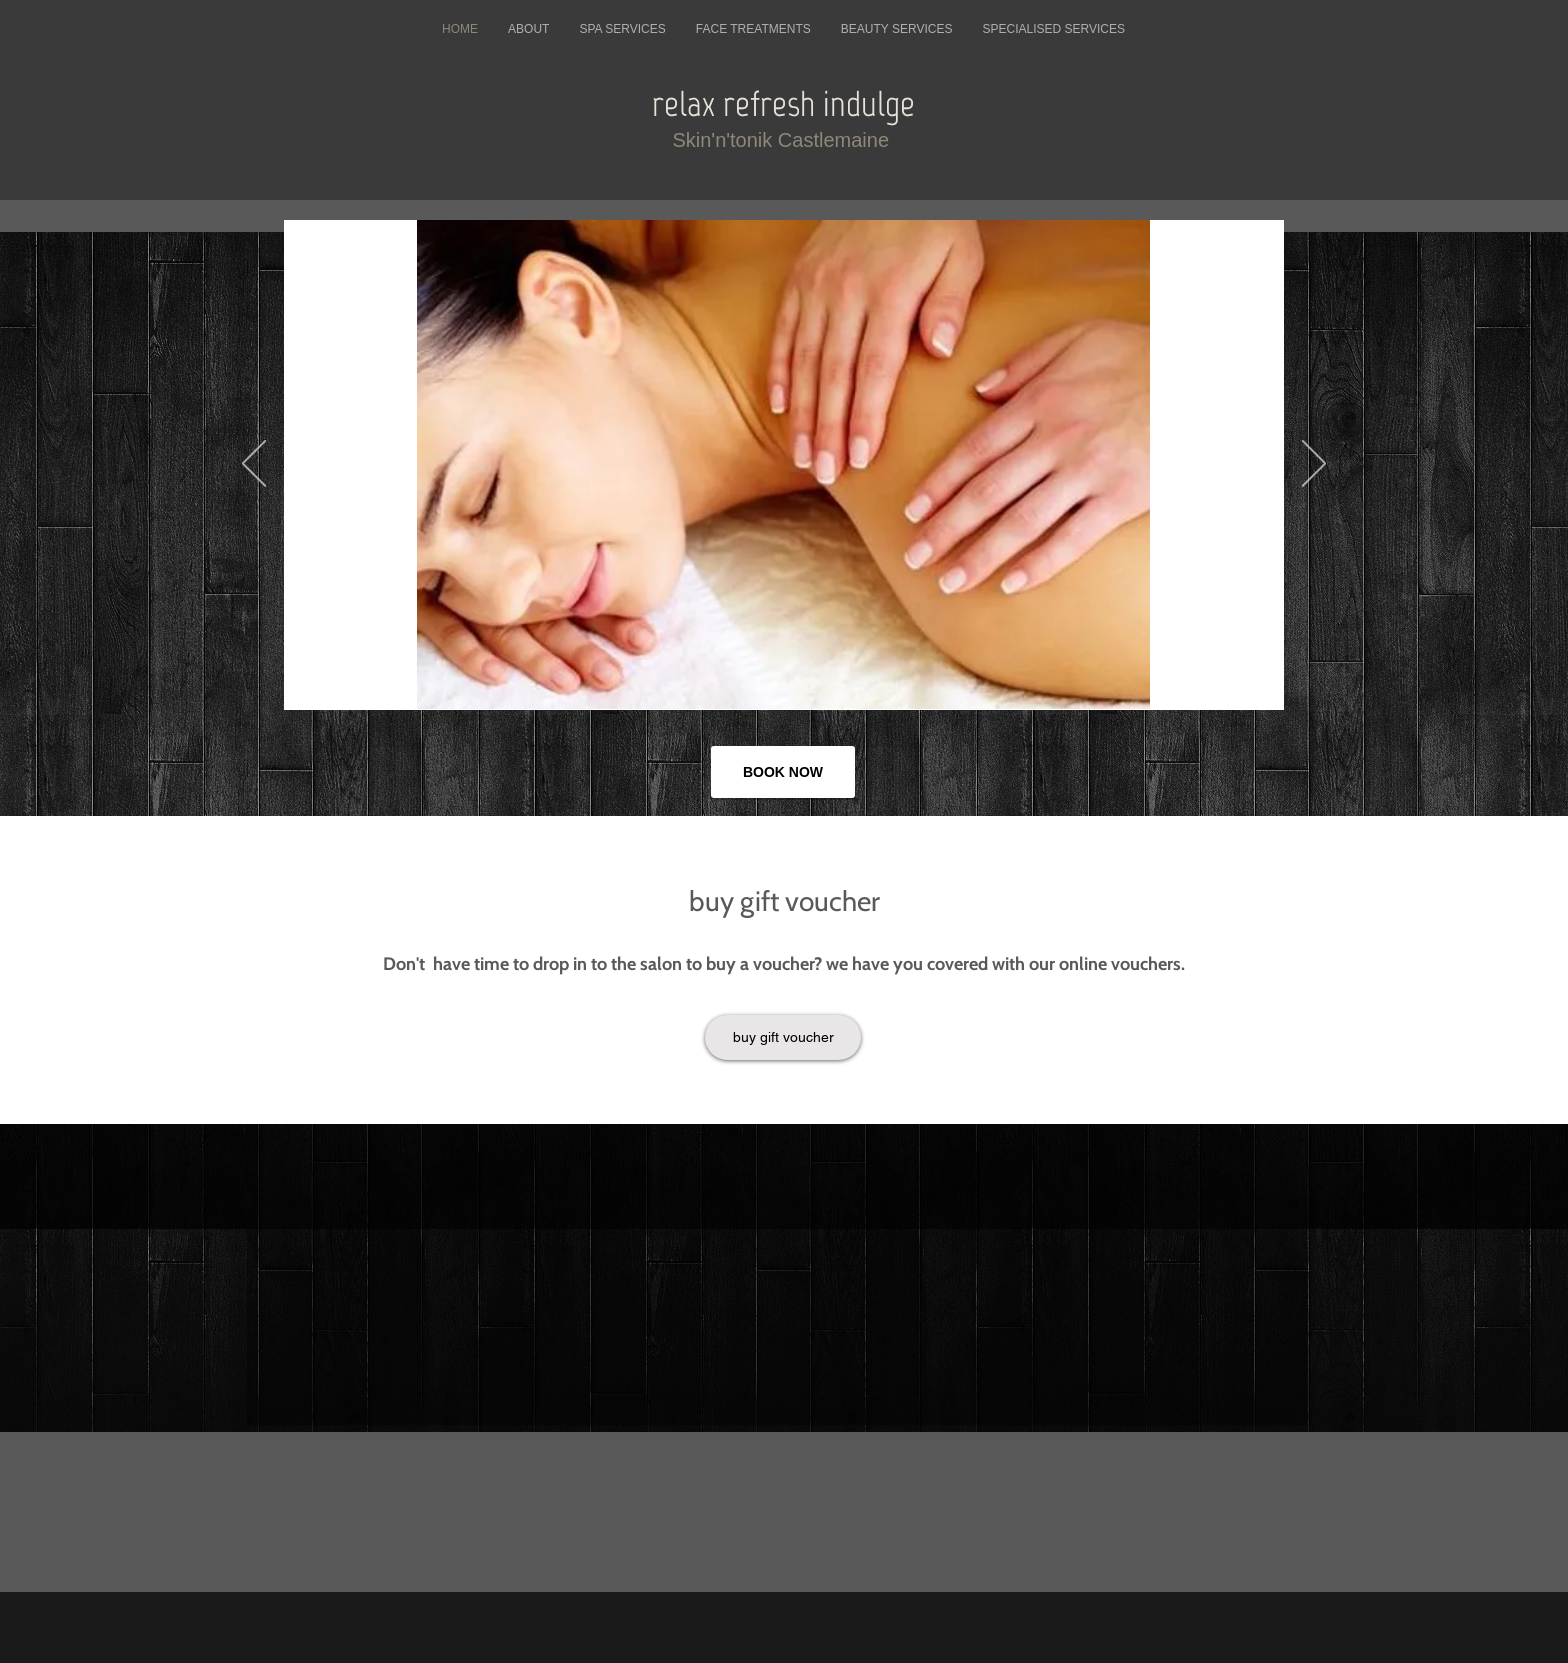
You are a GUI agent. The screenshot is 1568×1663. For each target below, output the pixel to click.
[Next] (1314, 465)
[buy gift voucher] (783, 1037)
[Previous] (254, 465)
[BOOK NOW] (783, 772)
